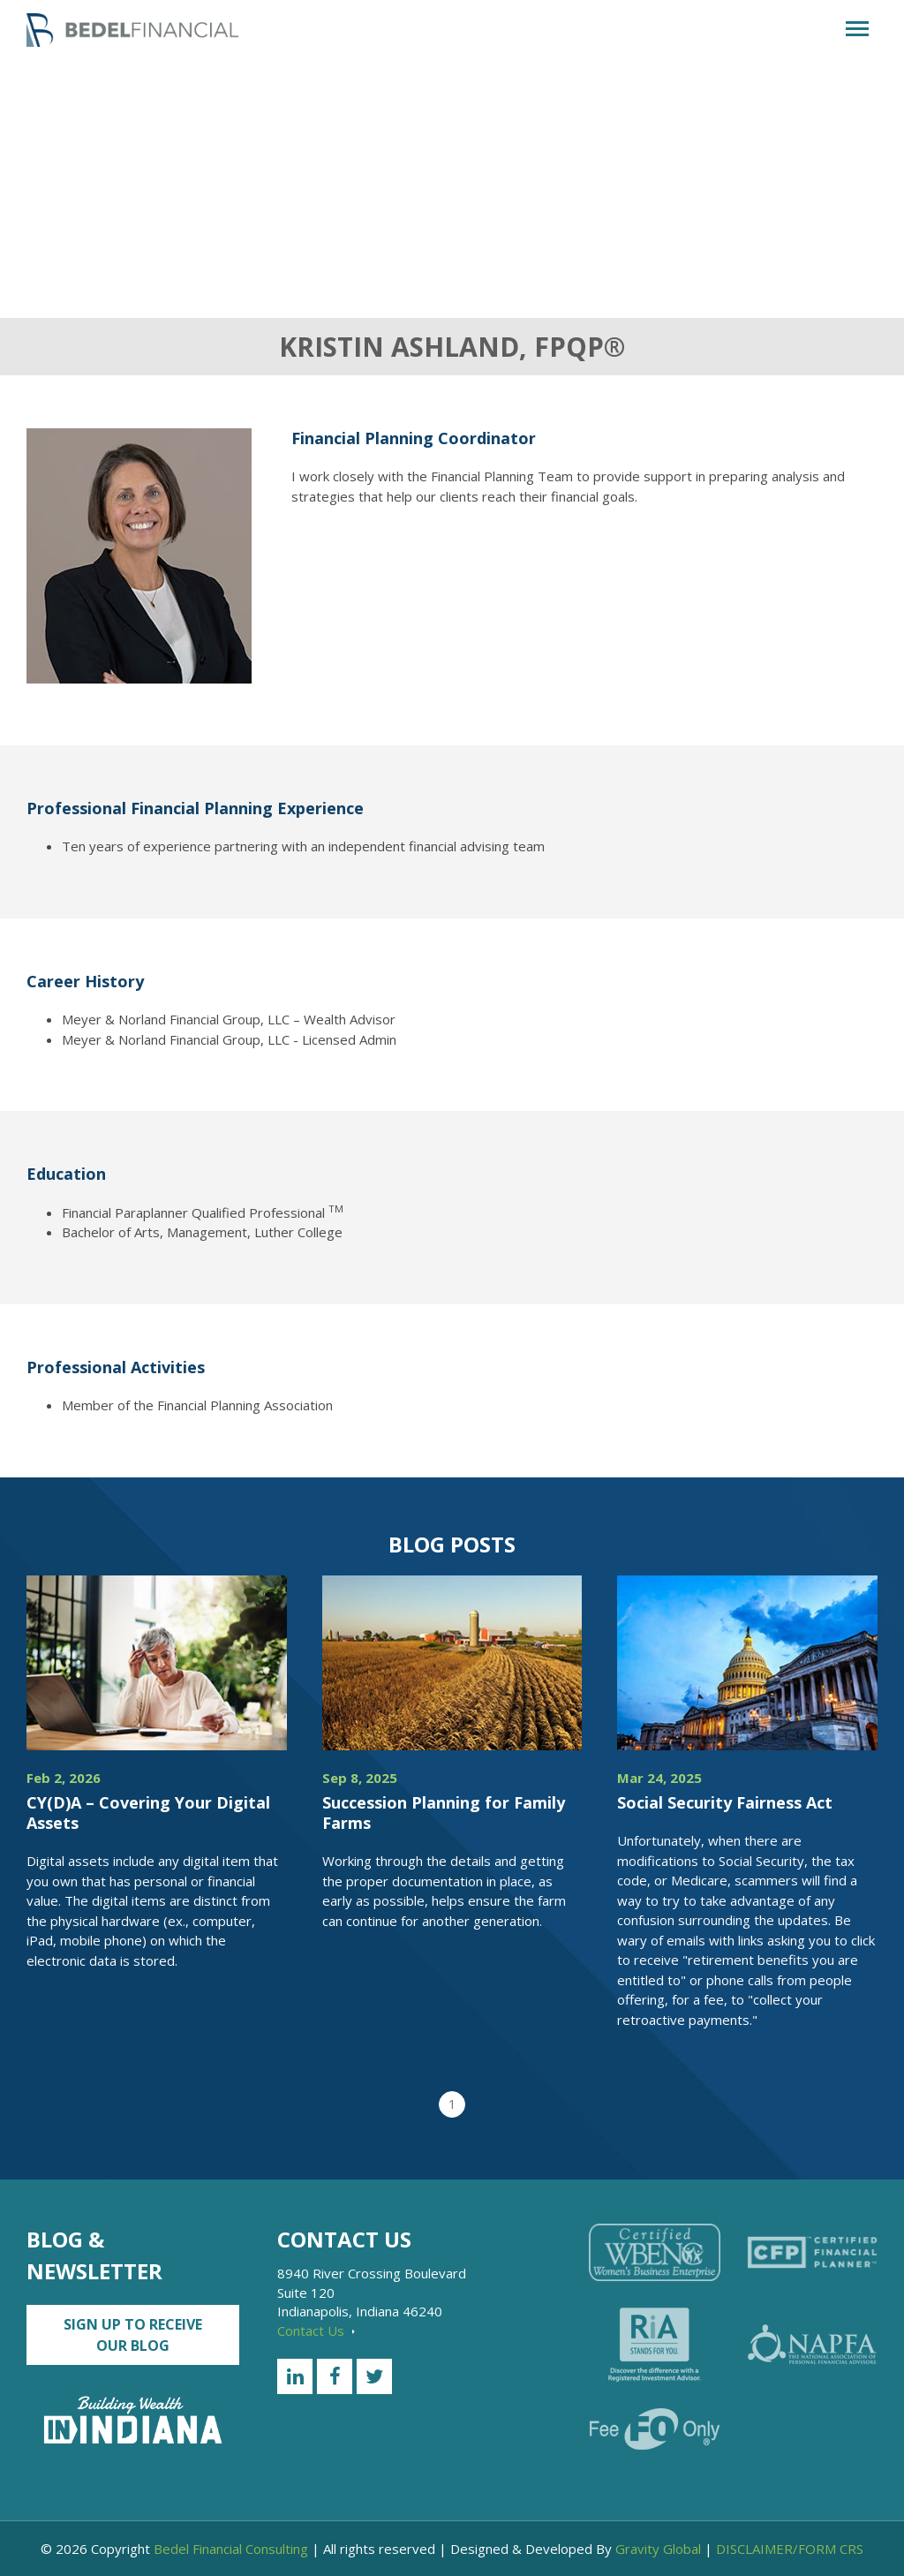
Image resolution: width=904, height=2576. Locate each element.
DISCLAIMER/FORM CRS (789, 2548)
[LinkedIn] (295, 2376)
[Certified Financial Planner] (812, 2253)
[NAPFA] (812, 2344)
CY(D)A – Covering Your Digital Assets (148, 1812)
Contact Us (316, 2330)
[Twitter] (374, 2376)
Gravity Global (658, 2548)
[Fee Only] (654, 2429)
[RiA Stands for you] (654, 2345)
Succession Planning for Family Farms (443, 1812)
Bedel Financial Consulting (231, 2548)
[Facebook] (334, 2376)
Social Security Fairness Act (724, 1802)
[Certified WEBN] (654, 2252)
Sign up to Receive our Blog (133, 2335)
